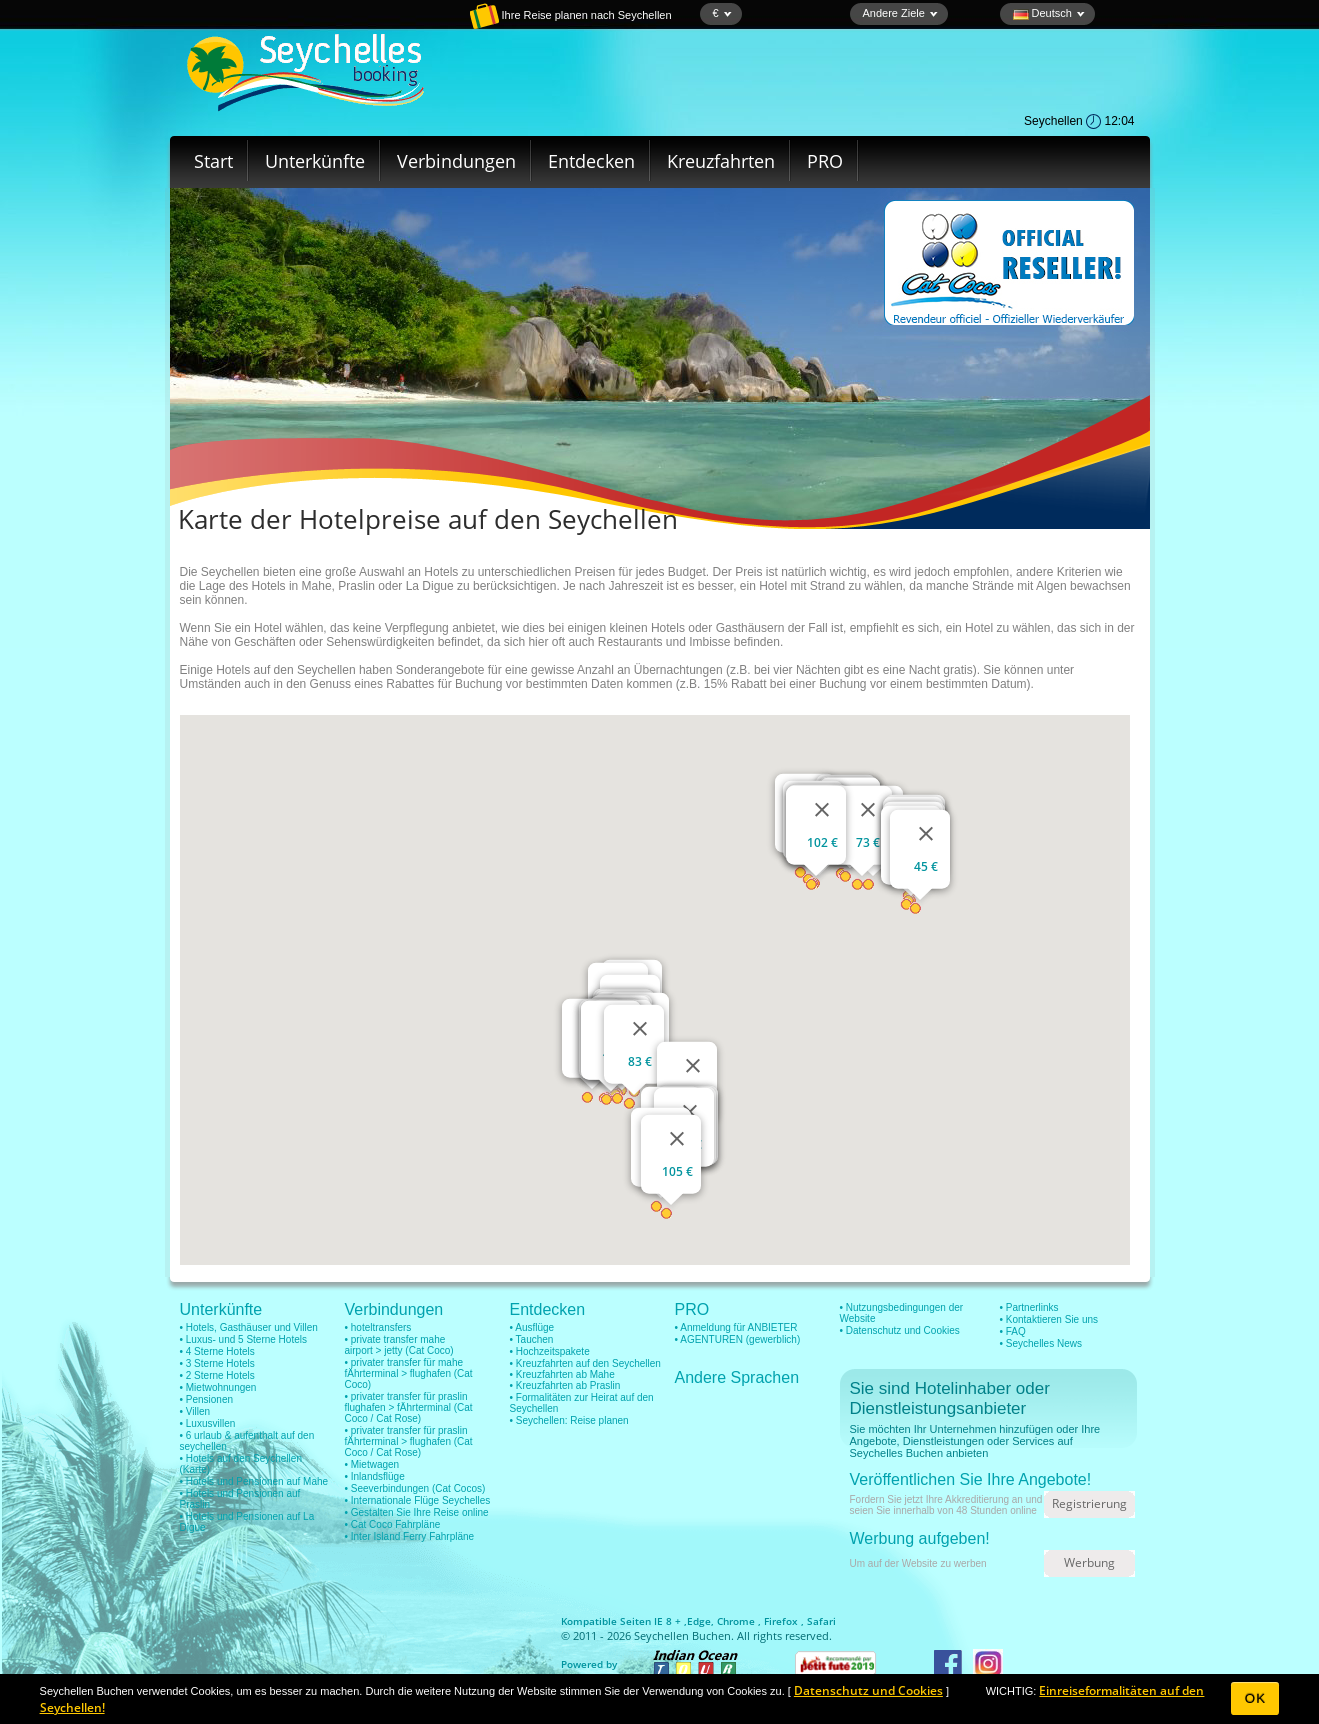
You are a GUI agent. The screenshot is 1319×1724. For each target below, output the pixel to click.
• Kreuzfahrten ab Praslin (565, 1385)
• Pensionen (207, 1399)
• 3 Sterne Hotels (217, 1363)
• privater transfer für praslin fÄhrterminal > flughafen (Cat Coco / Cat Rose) (409, 1441)
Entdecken (591, 161)
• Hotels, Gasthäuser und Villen (249, 1327)
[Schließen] (640, 1029)
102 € (821, 842)
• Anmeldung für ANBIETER (736, 1327)
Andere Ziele (900, 13)
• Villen (195, 1411)
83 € (640, 1061)
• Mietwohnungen (218, 1387)
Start (213, 161)
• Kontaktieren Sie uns (1049, 1319)
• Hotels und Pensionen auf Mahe (254, 1481)
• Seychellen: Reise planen (569, 1420)
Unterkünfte (315, 161)
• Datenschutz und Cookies (900, 1330)
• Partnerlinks (1029, 1307)
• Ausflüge (532, 1327)
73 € (868, 842)
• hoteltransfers (378, 1327)
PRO (825, 161)
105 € (676, 1171)
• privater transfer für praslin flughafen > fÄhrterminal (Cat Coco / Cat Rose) (409, 1407)
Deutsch (1049, 13)
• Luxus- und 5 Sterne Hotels (243, 1339)
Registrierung (1089, 1503)
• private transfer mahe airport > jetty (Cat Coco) (399, 1345)
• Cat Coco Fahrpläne (393, 1524)
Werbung (1089, 1562)
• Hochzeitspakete (550, 1351)
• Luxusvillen (208, 1423)
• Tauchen (532, 1339)
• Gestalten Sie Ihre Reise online (417, 1512)
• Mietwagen (372, 1464)
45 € (926, 866)
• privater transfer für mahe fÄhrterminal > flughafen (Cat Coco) (409, 1373)
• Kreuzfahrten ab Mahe (562, 1374)
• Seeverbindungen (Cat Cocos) (415, 1488)
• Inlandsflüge (375, 1476)
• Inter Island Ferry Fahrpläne (410, 1536)
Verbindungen (456, 161)
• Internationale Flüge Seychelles (418, 1500)
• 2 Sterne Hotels (217, 1375)
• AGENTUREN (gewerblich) (738, 1339)
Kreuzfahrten (721, 161)
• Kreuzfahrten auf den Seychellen (585, 1363)
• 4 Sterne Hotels (217, 1351)
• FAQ (1013, 1331)
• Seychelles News (1041, 1343)
